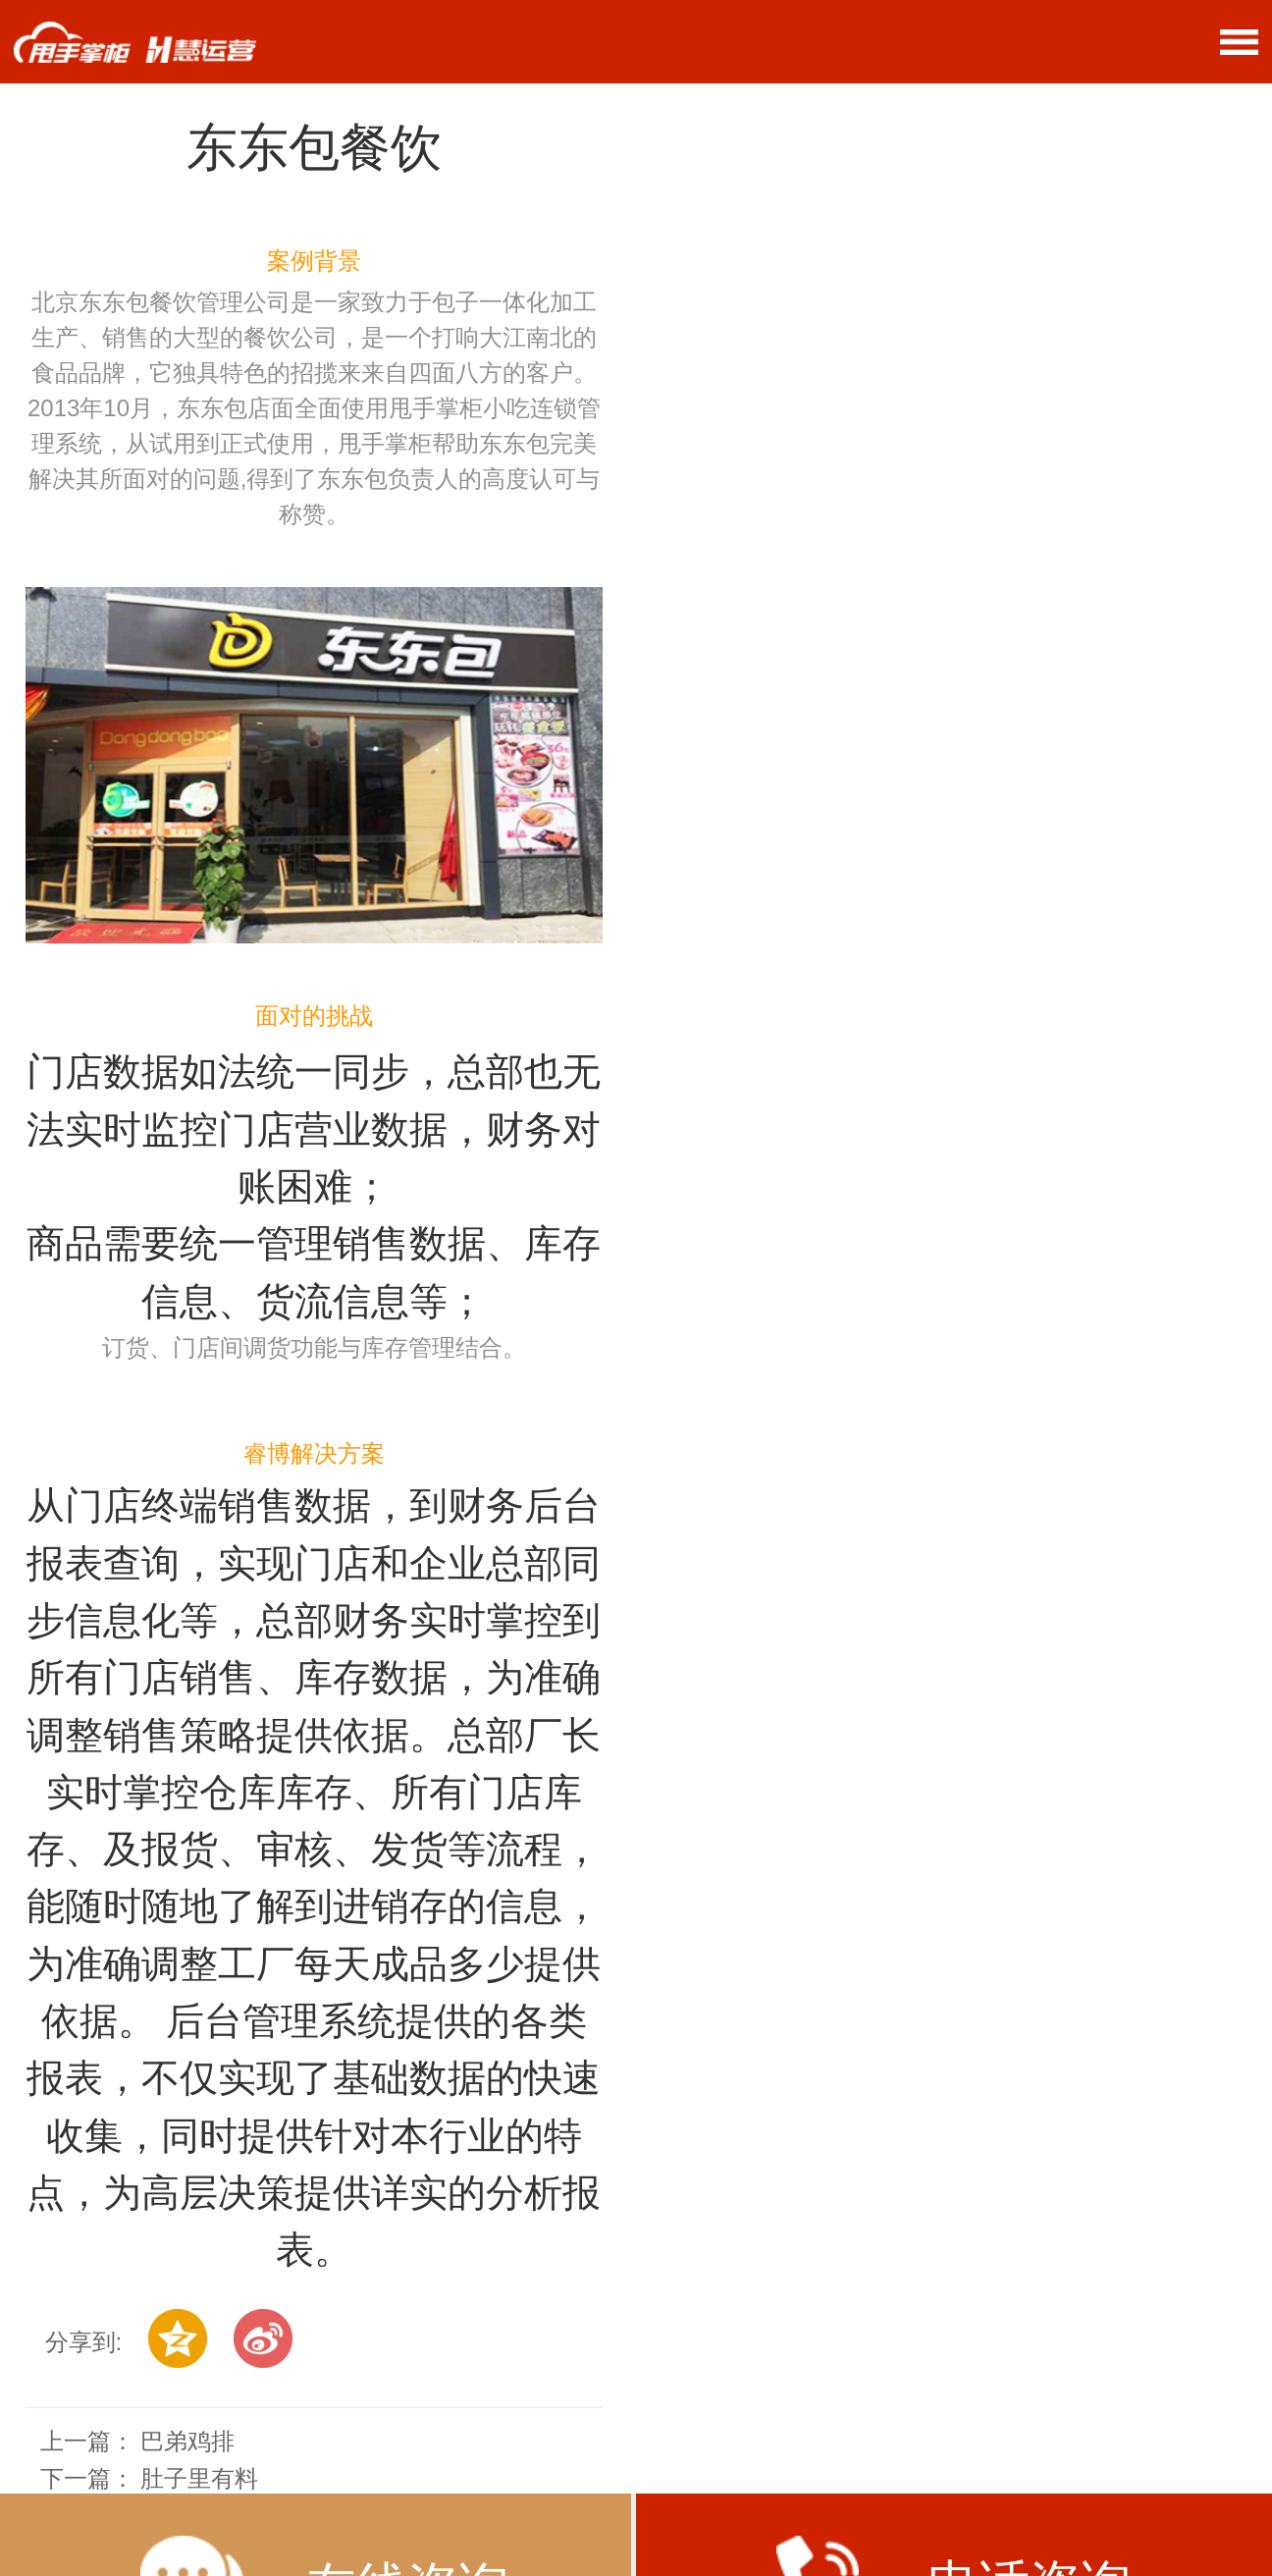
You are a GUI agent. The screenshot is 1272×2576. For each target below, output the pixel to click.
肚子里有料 (199, 2478)
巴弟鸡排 (187, 2441)
